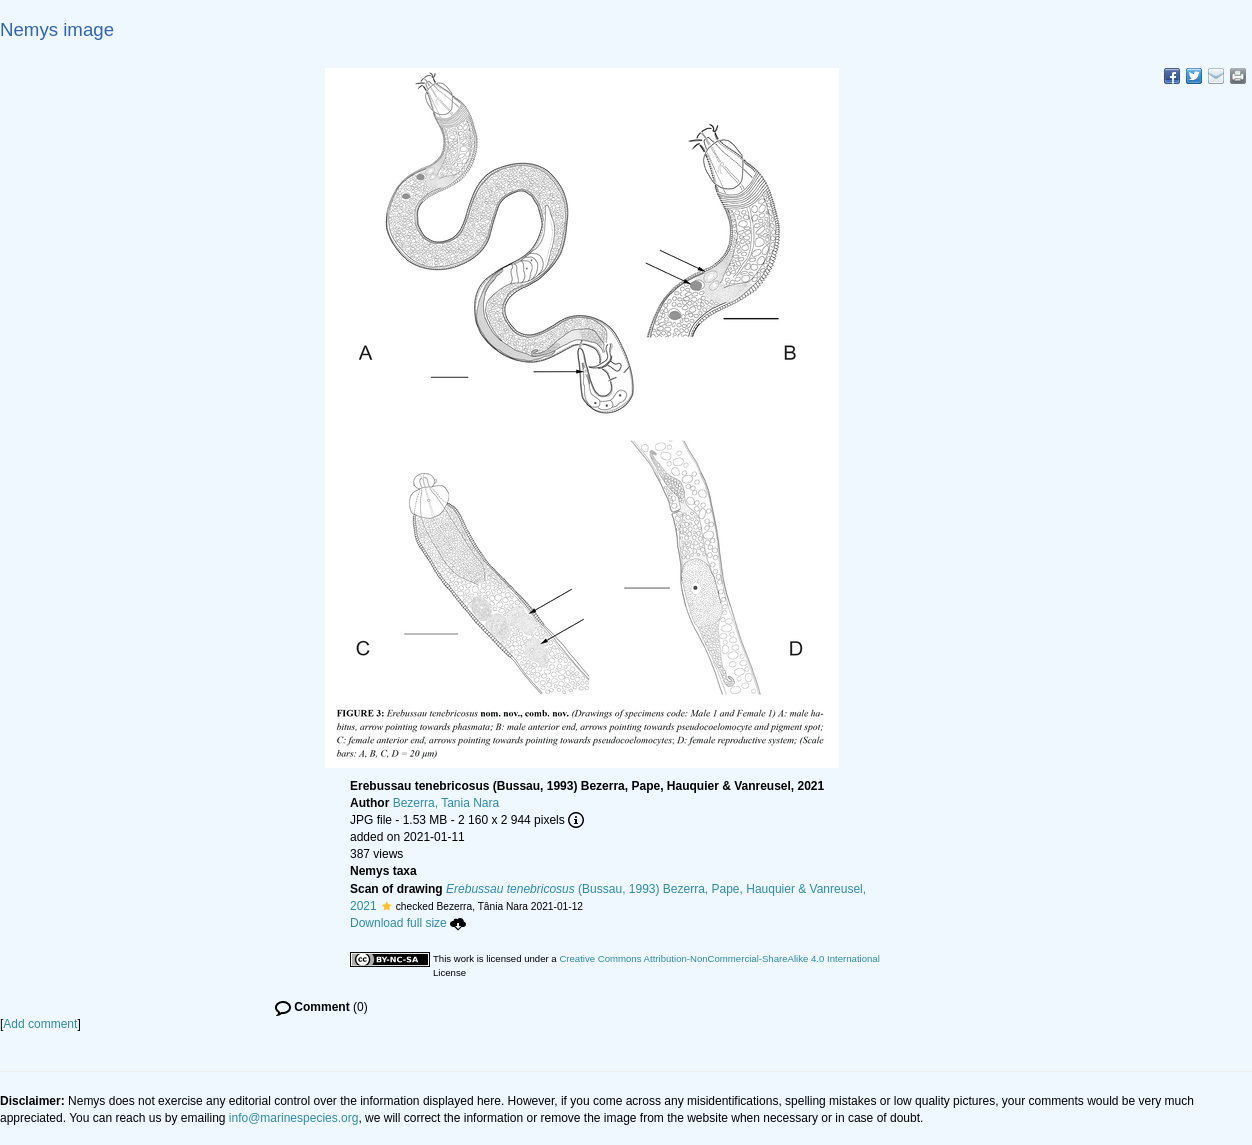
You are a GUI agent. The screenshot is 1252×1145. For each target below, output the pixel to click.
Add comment (40, 1024)
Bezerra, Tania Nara (446, 803)
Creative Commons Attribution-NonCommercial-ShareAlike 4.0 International (719, 958)
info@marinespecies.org (294, 1118)
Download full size (408, 923)
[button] (386, 906)
